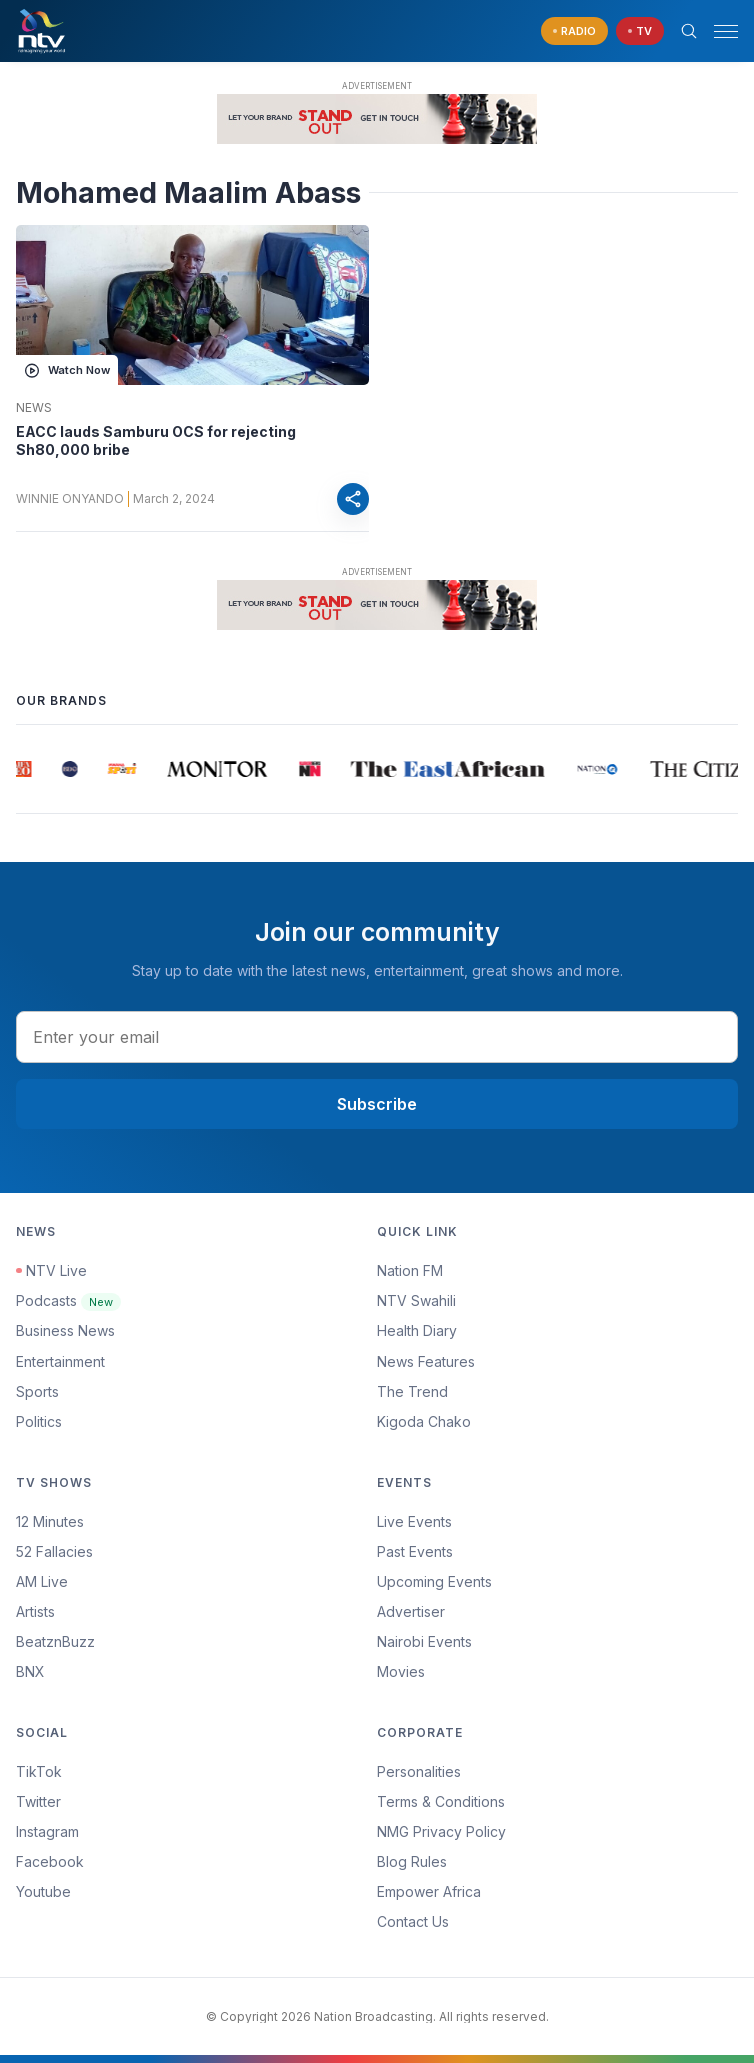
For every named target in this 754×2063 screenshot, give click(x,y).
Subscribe (377, 1104)
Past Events (415, 1551)
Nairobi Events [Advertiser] (424, 1641)
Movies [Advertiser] (401, 1671)
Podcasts (68, 1300)
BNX (30, 1671)
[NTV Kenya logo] (41, 31)
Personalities (419, 1771)
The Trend (412, 1391)
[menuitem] (557, 1642)
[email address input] (377, 1037)
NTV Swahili (416, 1300)
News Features (426, 1361)
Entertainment (60, 1361)
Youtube (43, 1891)
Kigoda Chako (424, 1421)
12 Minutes (50, 1521)
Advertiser (411, 1611)
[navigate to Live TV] (640, 31)
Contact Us (413, 1921)
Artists (35, 1611)
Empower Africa (429, 1891)
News (34, 408)
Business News (65, 1330)
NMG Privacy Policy (441, 1831)
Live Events (414, 1521)
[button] (718, 31)
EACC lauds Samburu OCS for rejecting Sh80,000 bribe (156, 440)
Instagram (47, 1831)
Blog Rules (412, 1861)
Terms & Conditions (441, 1801)
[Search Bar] (689, 31)
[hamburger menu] (726, 31)
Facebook (50, 1861)
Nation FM (410, 1270)
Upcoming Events (434, 1581)
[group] (24, 769)
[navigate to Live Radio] (574, 31)
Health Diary (417, 1330)
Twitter (38, 1801)
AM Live (42, 1581)
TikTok (39, 1771)
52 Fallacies (54, 1551)
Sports (37, 1391)
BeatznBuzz (55, 1641)
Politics (39, 1421)
